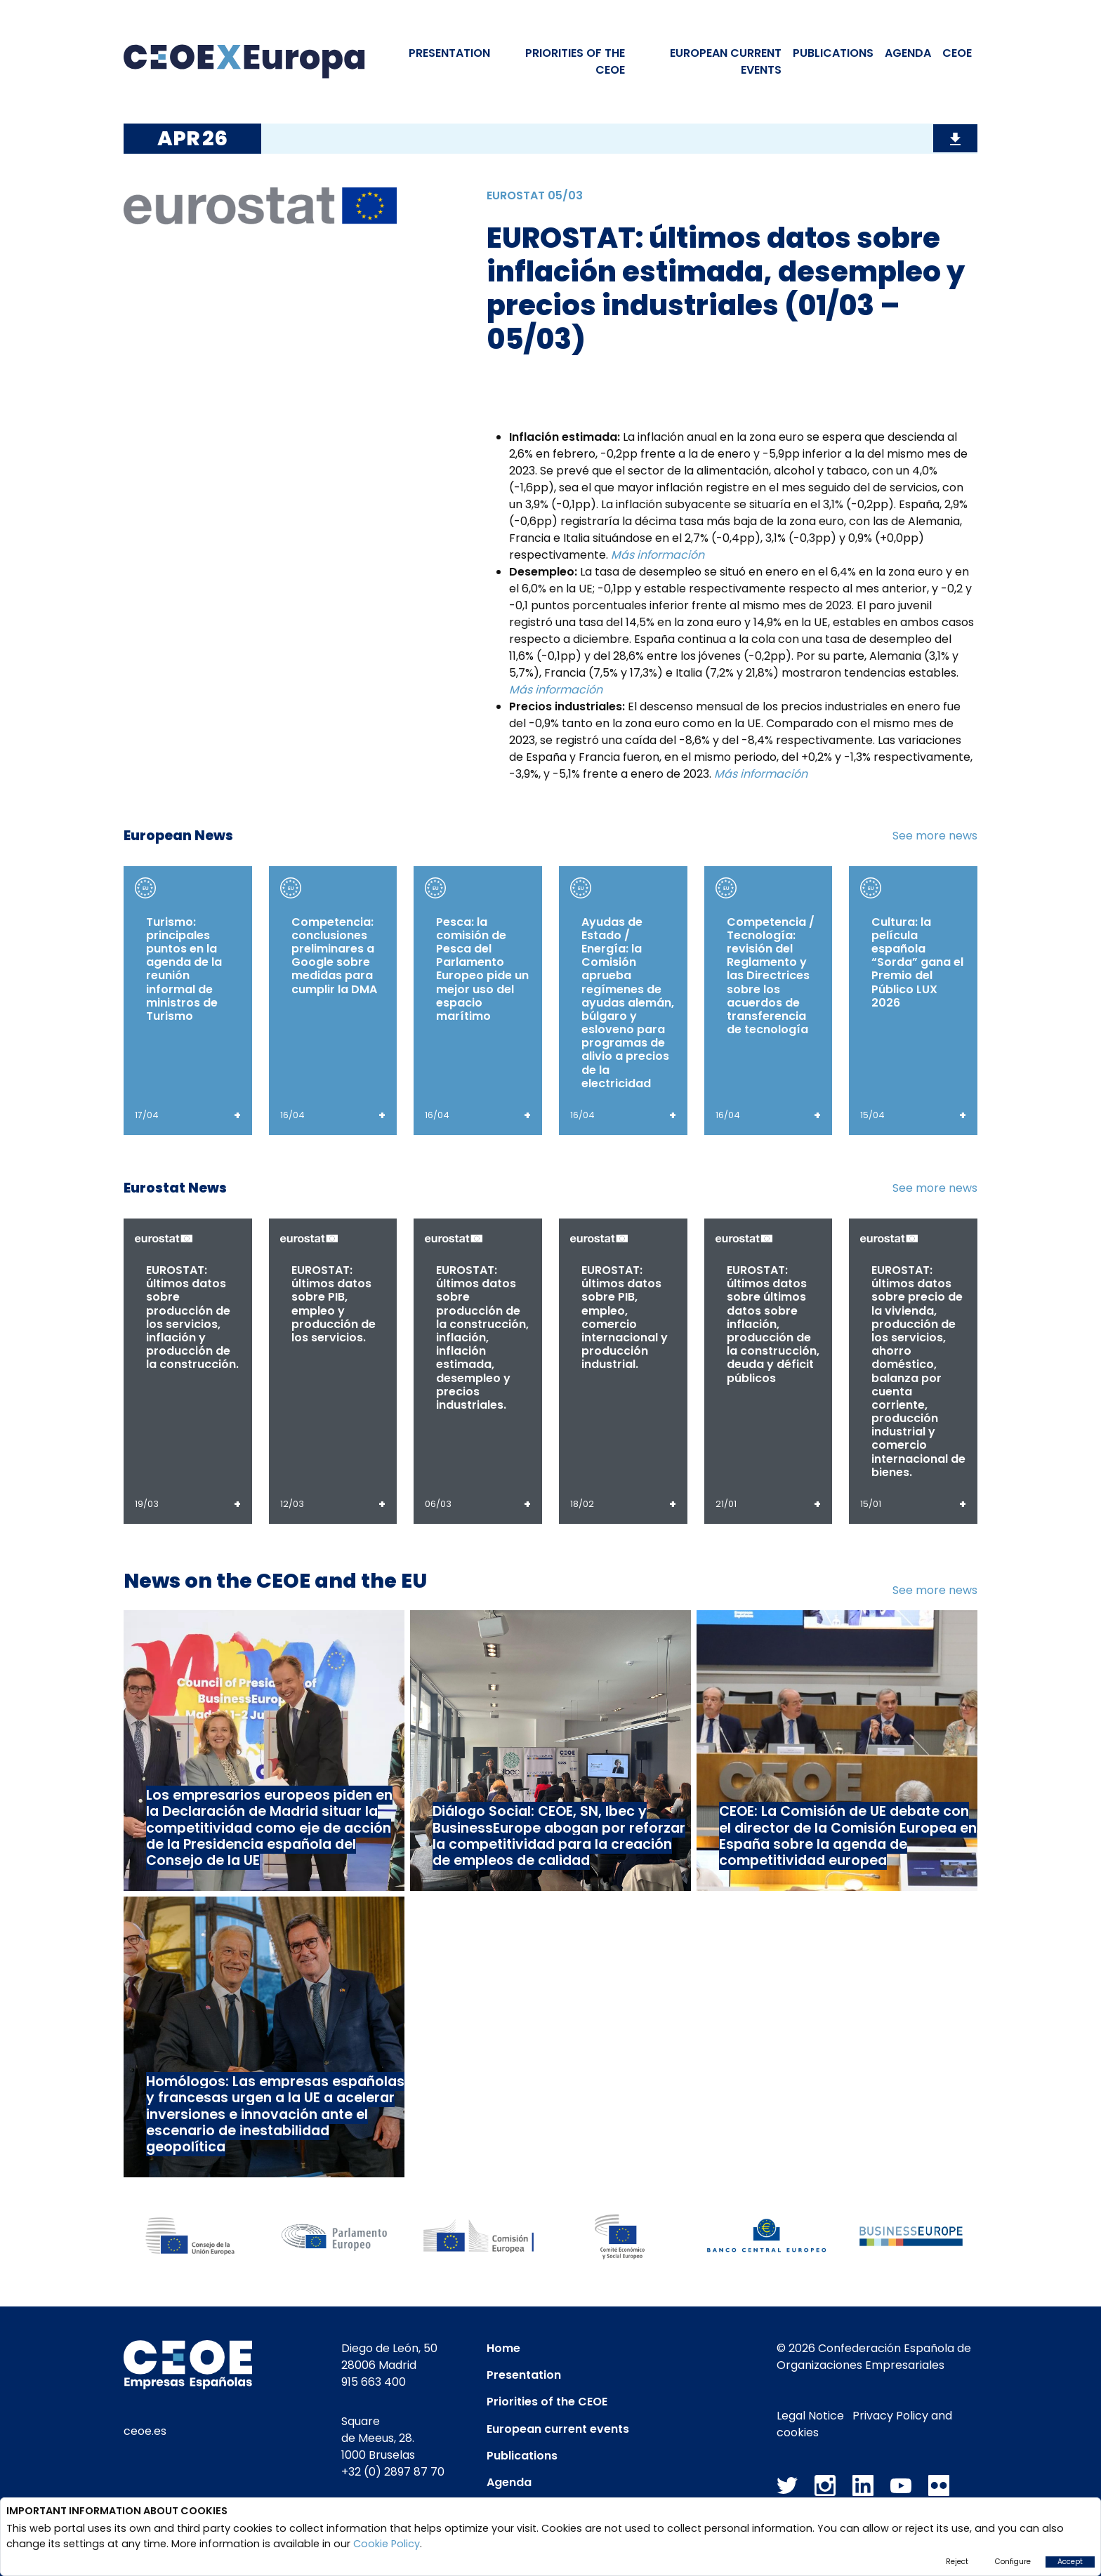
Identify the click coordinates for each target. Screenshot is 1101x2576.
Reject (957, 2561)
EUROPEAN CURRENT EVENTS (726, 61)
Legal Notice (810, 2416)
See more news (934, 836)
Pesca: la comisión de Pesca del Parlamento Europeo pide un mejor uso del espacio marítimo (482, 969)
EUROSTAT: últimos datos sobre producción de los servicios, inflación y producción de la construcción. (192, 1317)
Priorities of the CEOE (547, 2402)
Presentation (449, 53)
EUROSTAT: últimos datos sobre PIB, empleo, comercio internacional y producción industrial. (624, 1317)
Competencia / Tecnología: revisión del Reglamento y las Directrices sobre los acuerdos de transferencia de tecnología (771, 976)
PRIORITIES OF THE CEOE (575, 61)
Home (503, 2348)
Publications (833, 53)
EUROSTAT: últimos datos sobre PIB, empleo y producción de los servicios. (333, 1304)
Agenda (908, 53)
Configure (1013, 2561)
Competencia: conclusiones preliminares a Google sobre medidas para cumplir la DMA (334, 955)
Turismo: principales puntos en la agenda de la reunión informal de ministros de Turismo (184, 969)
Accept (1070, 2561)
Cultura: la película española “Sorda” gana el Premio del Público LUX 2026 (917, 962)
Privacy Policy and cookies (864, 2424)
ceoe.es (145, 2431)
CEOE (957, 53)
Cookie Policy (386, 2544)
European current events (558, 2429)
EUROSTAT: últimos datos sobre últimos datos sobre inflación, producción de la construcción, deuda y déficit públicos (773, 1324)
